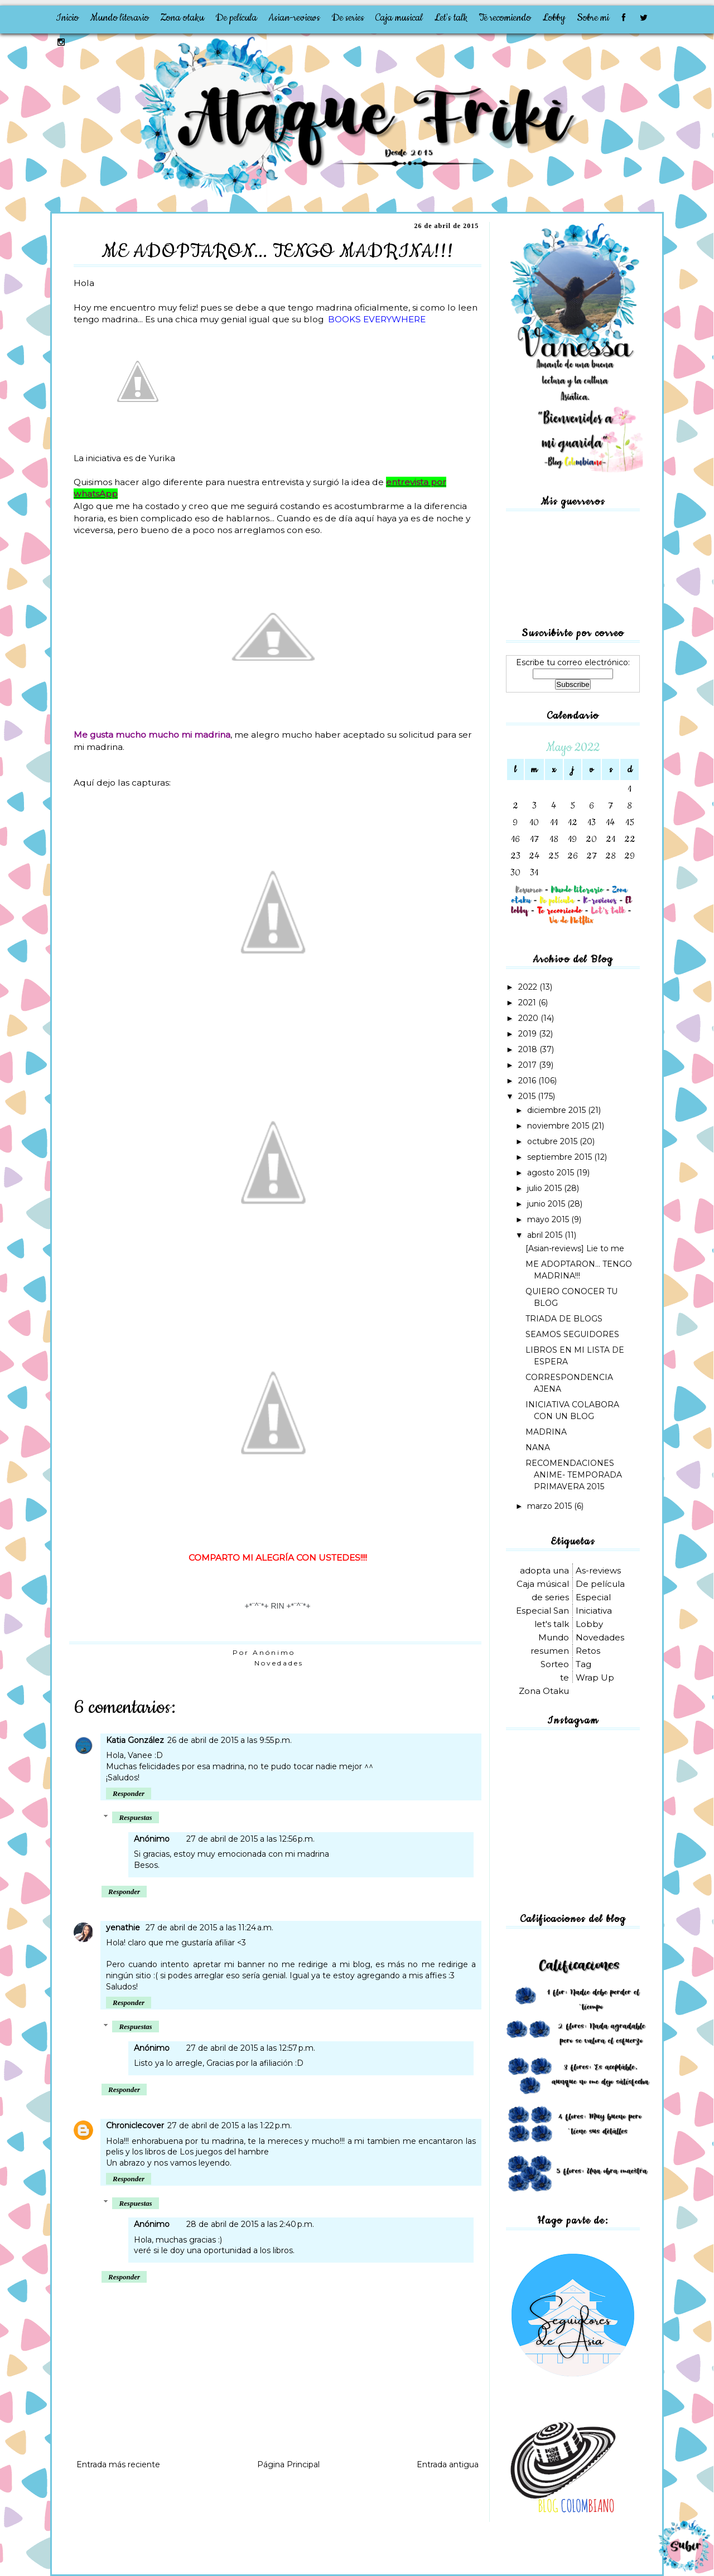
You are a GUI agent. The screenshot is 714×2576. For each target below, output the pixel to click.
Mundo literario (119, 18)
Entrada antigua (448, 2464)
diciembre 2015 (557, 1110)
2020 (529, 1018)
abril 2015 (546, 1235)
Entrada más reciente (118, 2464)
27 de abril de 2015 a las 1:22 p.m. (229, 2125)
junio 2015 (547, 1204)
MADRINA (546, 1432)
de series (550, 1597)
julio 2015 (545, 1188)
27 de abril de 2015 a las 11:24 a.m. (209, 1928)
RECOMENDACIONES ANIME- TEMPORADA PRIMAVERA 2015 (573, 1475)
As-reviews (598, 1570)
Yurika (162, 458)
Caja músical (543, 1583)
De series (347, 18)
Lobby (554, 18)
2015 (528, 1096)
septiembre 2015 (560, 1157)
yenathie (124, 1928)
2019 (528, 1034)
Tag (583, 1664)
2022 (528, 987)
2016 (528, 1081)
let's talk (551, 1624)
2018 (528, 1049)
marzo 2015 (550, 1506)
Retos (588, 1650)
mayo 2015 (549, 1219)
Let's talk (450, 18)
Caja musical (399, 18)
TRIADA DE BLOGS (563, 1319)
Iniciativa (594, 1610)
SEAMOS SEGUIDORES (572, 1334)
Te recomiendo (505, 18)
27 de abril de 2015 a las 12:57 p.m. (250, 2048)
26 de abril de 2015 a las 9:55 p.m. (229, 1740)
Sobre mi (593, 18)
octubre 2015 (553, 1141)
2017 (528, 1065)
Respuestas (135, 1817)
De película (236, 18)
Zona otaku (182, 18)
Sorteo (555, 1664)
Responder (128, 1793)
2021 (528, 1003)
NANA (537, 1447)
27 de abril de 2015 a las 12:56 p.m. (250, 1839)
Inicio (67, 18)
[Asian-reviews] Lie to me (574, 1248)
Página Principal (288, 2464)
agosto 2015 (551, 1173)
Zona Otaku (544, 1691)
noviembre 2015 (559, 1126)
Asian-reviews (294, 18)
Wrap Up (595, 1677)
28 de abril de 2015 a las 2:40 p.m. (250, 2224)
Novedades (278, 1663)
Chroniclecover (135, 2125)
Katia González (135, 1740)
